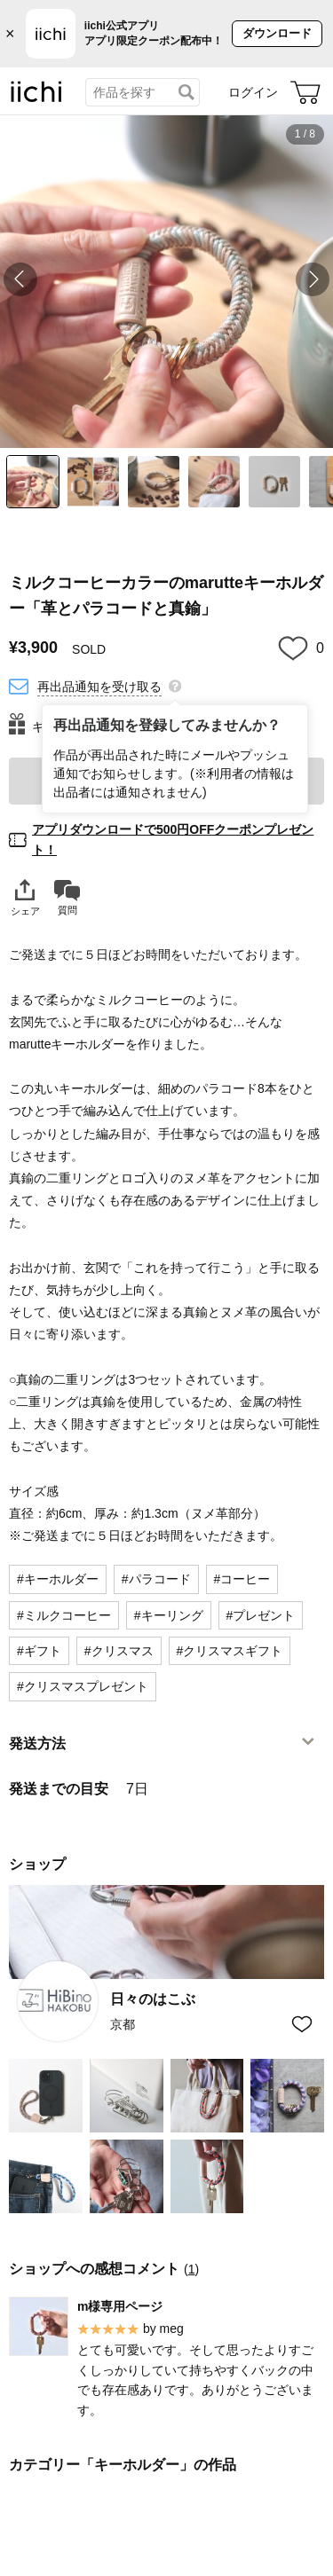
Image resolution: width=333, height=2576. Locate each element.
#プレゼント (261, 1615)
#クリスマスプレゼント (82, 1686)
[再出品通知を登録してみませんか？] (175, 685)
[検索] (186, 92)
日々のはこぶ (152, 1999)
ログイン (253, 92)
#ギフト (39, 1651)
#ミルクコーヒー (64, 1615)
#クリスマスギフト (230, 1651)
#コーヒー (242, 1579)
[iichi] (36, 98)
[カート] (305, 92)
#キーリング (168, 1615)
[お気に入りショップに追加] (302, 2024)
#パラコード (156, 1579)
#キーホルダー (58, 1579)
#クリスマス (119, 1651)
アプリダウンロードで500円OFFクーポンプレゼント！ (172, 839)
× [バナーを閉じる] (10, 34)
